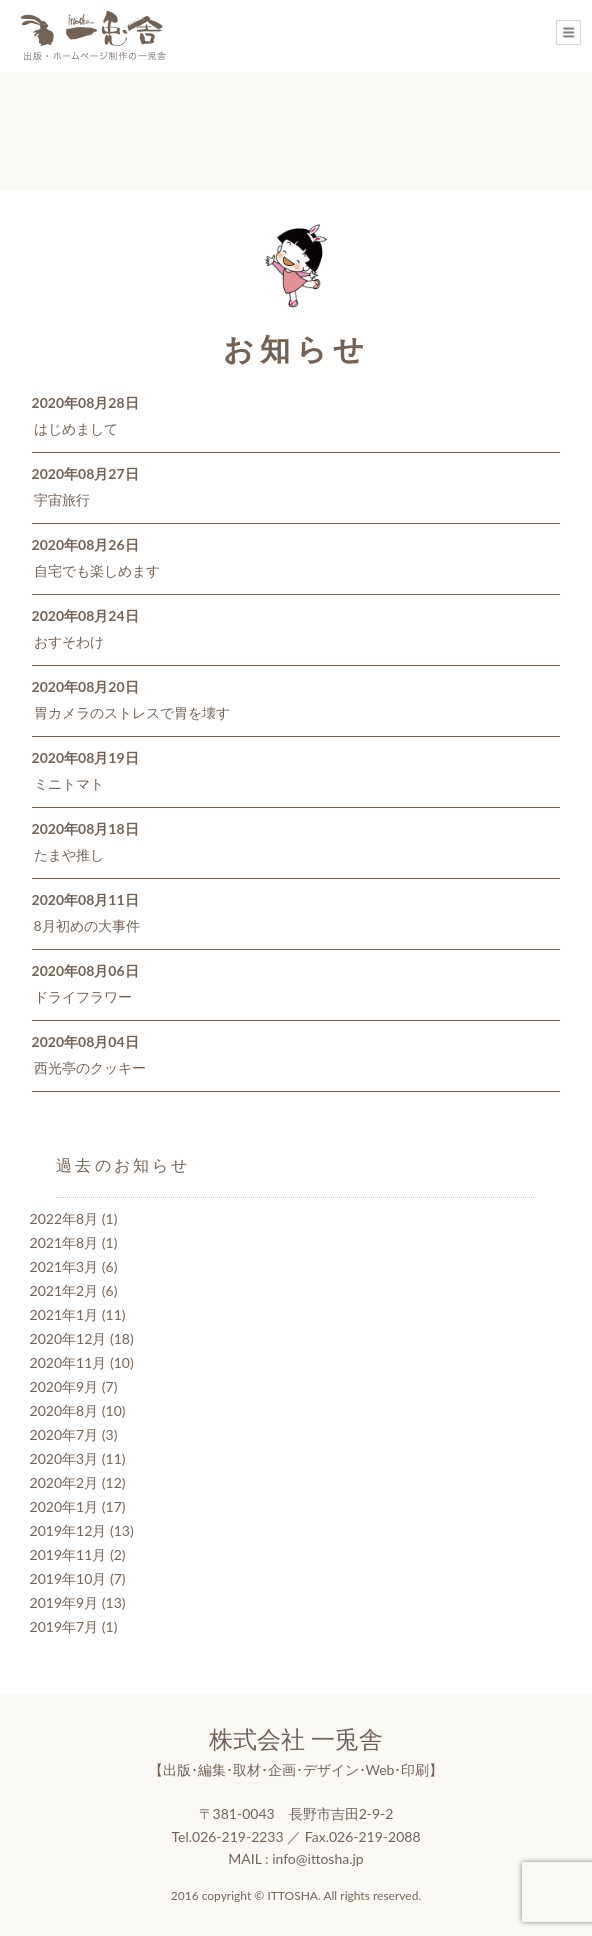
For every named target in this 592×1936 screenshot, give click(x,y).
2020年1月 (64, 1506)
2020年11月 (68, 1362)
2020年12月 (68, 1338)
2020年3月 (64, 1458)
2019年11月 (68, 1554)
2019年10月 (68, 1578)
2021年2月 (64, 1290)
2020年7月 (64, 1434)
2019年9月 (64, 1602)
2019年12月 (68, 1530)
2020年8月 (64, 1410)
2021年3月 (64, 1266)
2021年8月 (64, 1242)
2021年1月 (64, 1314)
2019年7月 (64, 1626)
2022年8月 (64, 1218)
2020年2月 (64, 1482)
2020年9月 (64, 1386)
